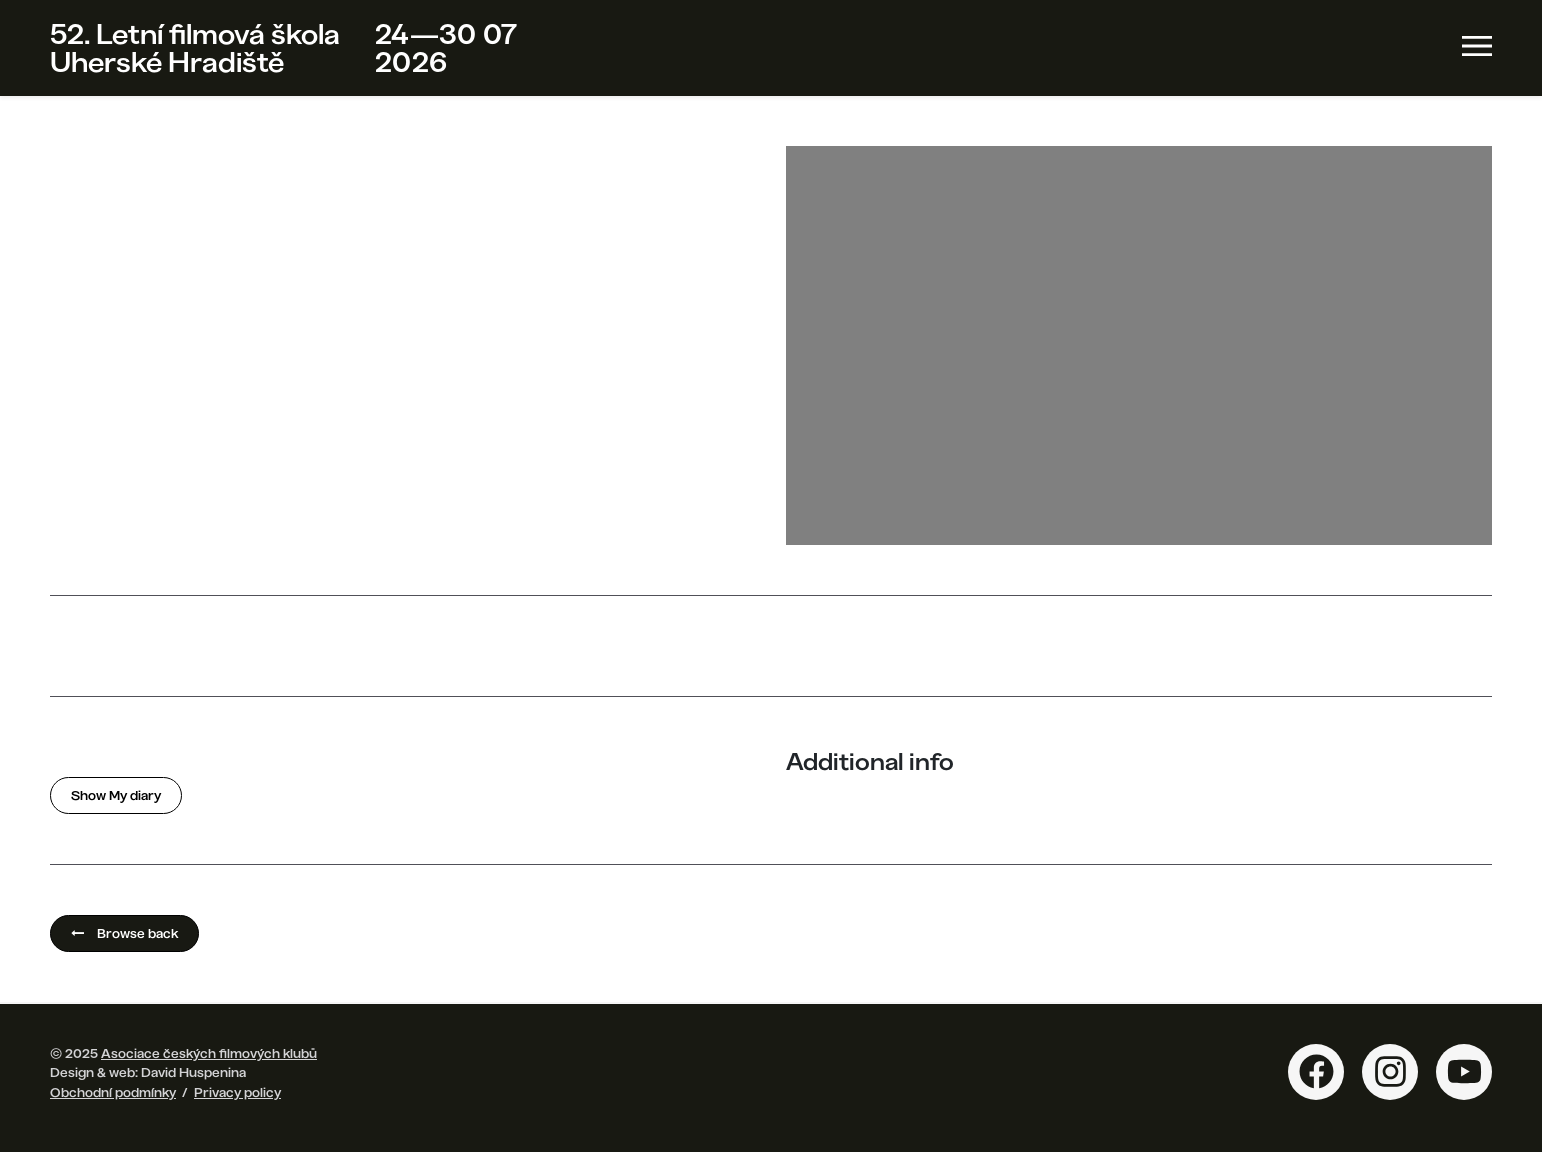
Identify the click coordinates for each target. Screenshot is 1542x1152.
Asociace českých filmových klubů (209, 1053)
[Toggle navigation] (1477, 46)
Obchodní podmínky (113, 1092)
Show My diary (116, 795)
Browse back (124, 933)
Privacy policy (237, 1092)
